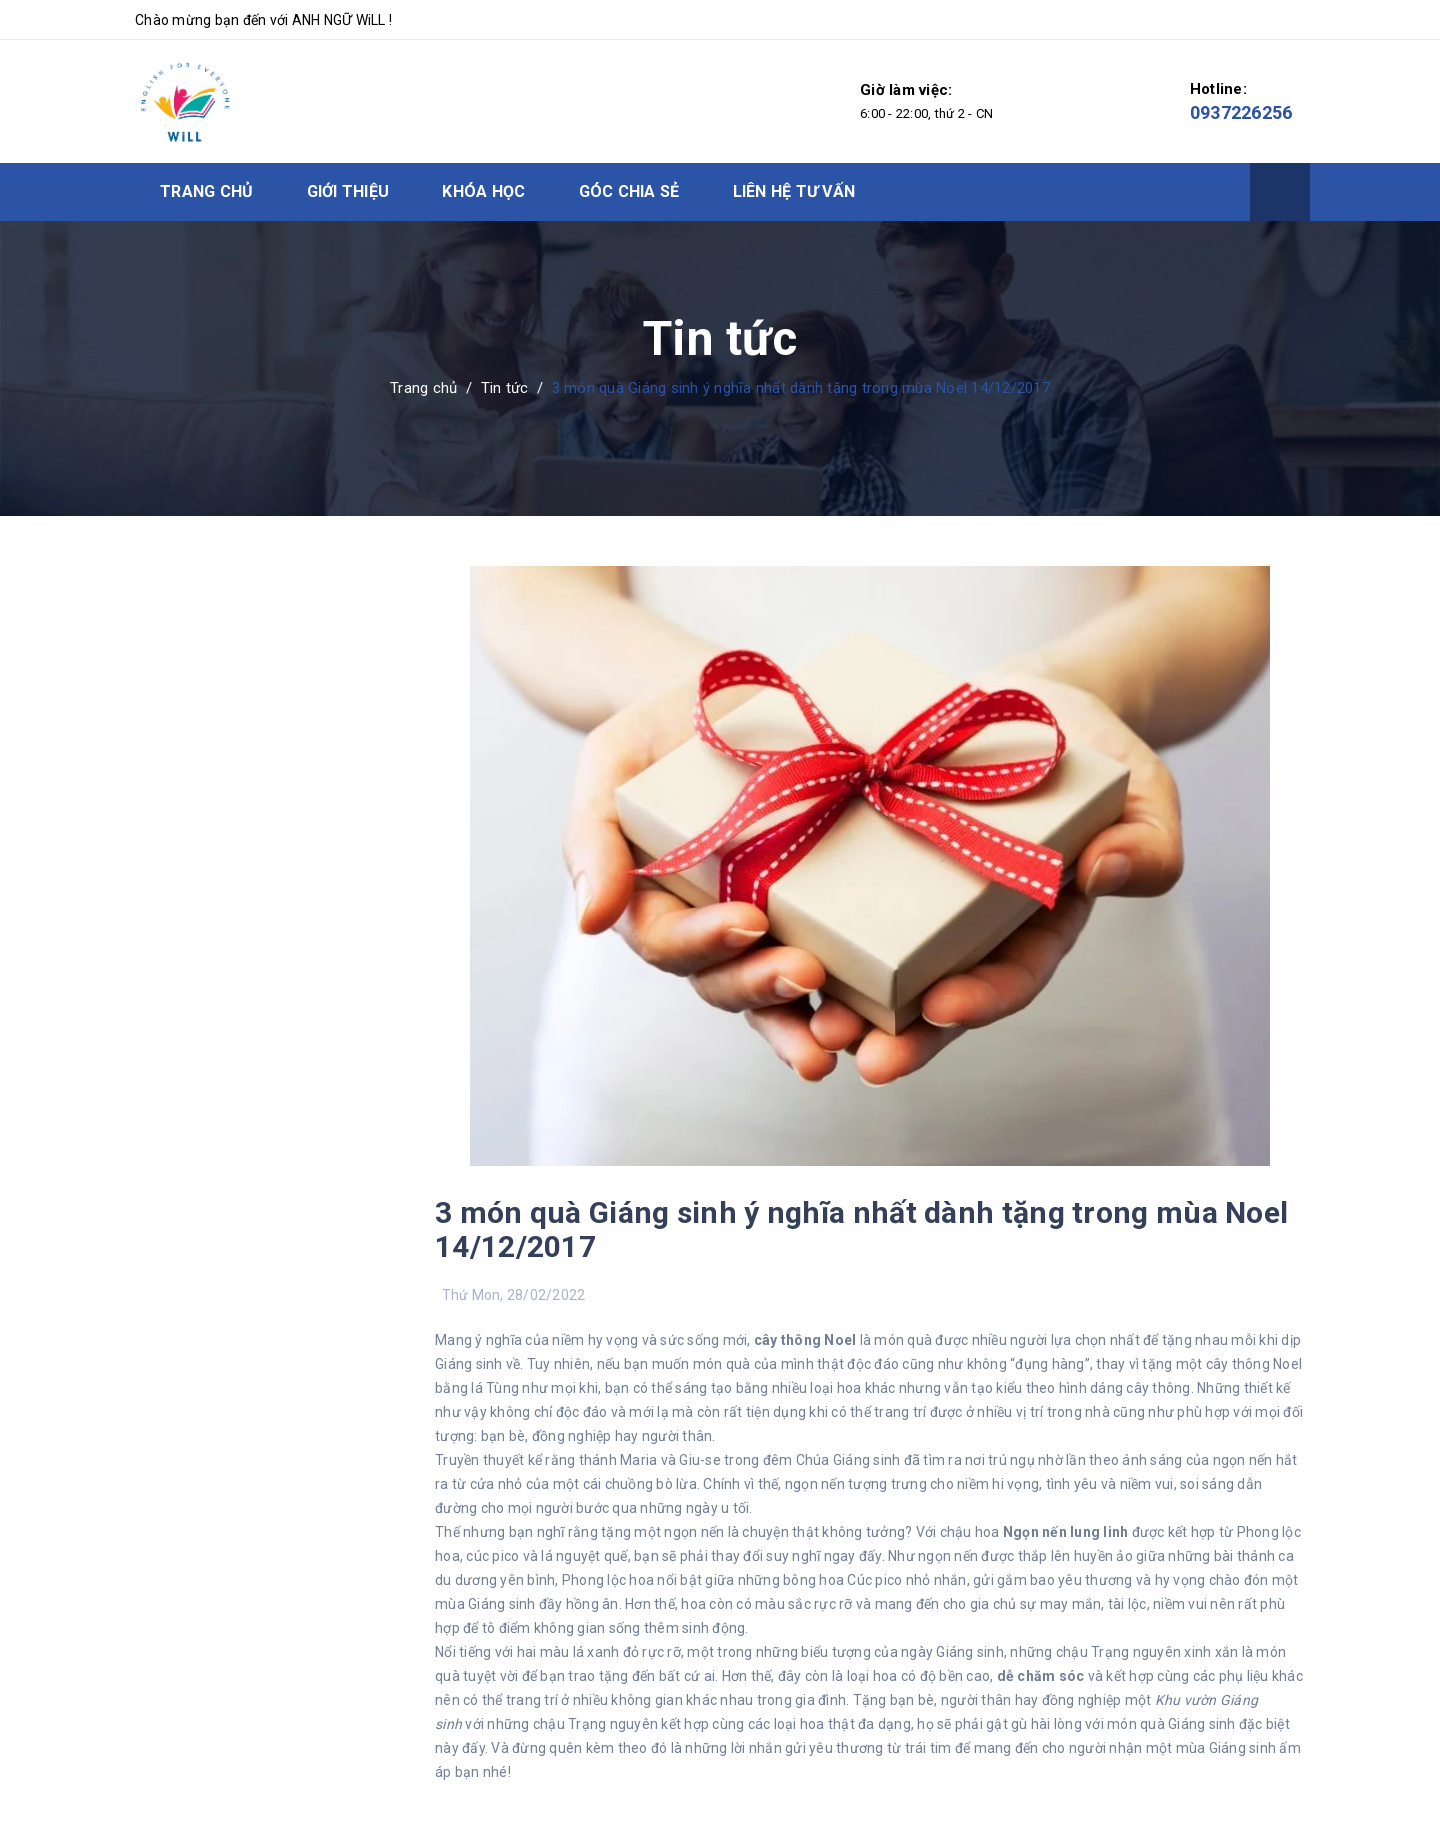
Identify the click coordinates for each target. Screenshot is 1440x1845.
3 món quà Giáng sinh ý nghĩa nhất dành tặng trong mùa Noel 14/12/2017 (861, 1229)
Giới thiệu (348, 191)
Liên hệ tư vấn (794, 191)
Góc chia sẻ (629, 191)
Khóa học (483, 191)
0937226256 (1241, 112)
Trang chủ (206, 191)
